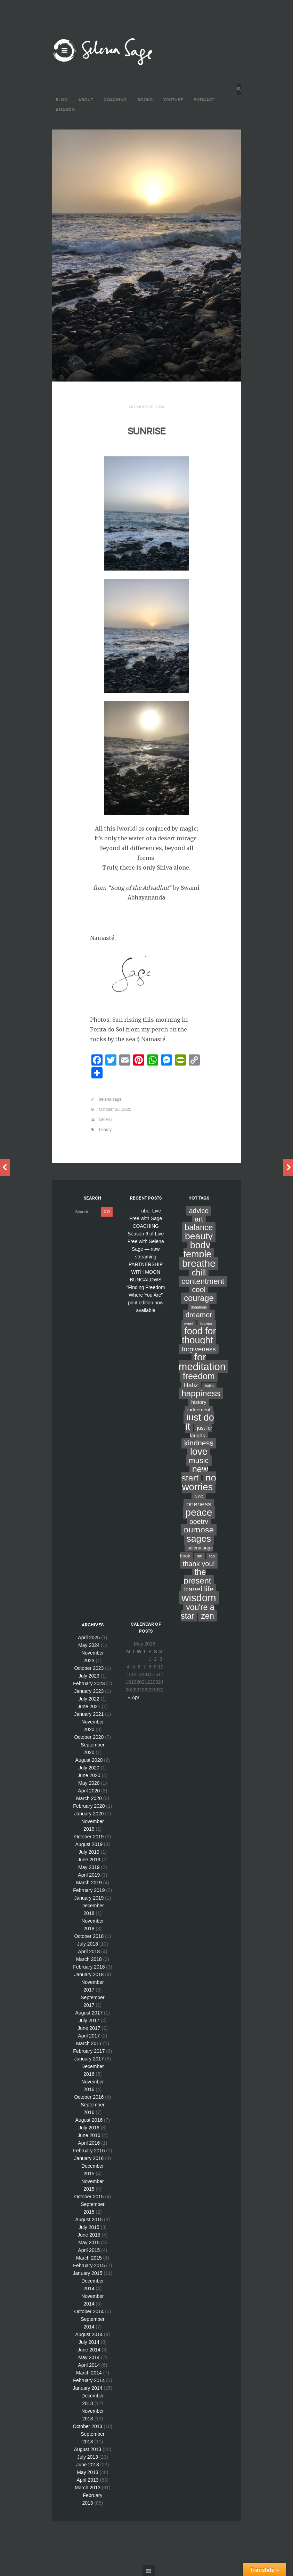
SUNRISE (146, 430)
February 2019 (89, 1890)
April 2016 (89, 2143)
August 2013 (87, 2449)
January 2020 (89, 1813)
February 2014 (89, 2380)
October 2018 (89, 1936)
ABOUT (85, 99)
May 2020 (88, 1783)
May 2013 (87, 2472)
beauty (105, 1129)
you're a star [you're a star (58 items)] (197, 1611)
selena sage (110, 1099)
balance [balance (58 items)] (199, 1227)
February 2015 (89, 2265)
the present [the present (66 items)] (197, 1576)
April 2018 (89, 1951)
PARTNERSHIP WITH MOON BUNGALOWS (146, 1272)
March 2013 (87, 2487)
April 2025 (89, 1637)
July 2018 (87, 1944)
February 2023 (89, 1683)
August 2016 (89, 2120)
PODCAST (204, 99)
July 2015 (89, 2227)
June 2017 (89, 2028)
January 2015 (88, 2273)
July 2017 (89, 2020)
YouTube (173, 99)
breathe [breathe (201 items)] (198, 1263)
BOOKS (145, 99)
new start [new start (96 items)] (194, 1473)
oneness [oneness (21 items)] (198, 1504)
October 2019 (89, 1836)
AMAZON (65, 109)
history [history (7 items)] (198, 1402)
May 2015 (88, 2242)
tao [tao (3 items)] (212, 1556)
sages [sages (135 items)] (199, 1538)
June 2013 (87, 2464)
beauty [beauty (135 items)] (199, 1236)
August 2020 (89, 1760)
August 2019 (89, 1844)
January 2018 (89, 1974)
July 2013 (87, 2457)
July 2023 (89, 1676)
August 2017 (89, 2013)
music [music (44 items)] (199, 1460)
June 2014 (89, 2350)
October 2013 (88, 2426)
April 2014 (89, 2365)
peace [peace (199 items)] (199, 1512)
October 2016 (89, 2097)
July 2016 (89, 2127)
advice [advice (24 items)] (199, 1211)
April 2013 (87, 2480)
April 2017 (89, 2036)
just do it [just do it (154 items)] (199, 1422)
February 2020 (89, 1806)
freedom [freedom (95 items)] (199, 1376)
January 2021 (89, 1714)
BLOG (62, 99)
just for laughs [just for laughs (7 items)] (201, 1431)
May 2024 (88, 1645)
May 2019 (88, 1867)
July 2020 (89, 1767)
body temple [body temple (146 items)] (198, 1249)
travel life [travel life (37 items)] (198, 1589)
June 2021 (89, 1706)
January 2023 (89, 1691)
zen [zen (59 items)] (207, 1615)
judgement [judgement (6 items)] (198, 1410)
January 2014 (88, 2388)
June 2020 (89, 1775)
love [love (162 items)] (198, 1451)
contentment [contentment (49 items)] (202, 1281)
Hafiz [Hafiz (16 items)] (191, 1385)
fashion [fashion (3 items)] (206, 1323)
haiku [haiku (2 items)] (209, 1386)
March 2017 (89, 2043)
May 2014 (88, 2357)
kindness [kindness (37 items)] (198, 1443)
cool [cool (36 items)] (199, 1290)
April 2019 (89, 1875)
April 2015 (89, 2250)
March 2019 (89, 1882)
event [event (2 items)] (188, 1323)
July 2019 (89, 1852)
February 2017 (89, 2051)
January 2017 (89, 2058)
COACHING (115, 99)
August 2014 (89, 2334)
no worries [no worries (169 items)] (199, 1482)
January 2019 (89, 1898)
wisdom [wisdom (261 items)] (198, 1597)
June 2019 (89, 1859)
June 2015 (89, 2235)
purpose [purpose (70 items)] (199, 1529)
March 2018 (89, 1959)
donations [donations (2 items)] (199, 1307)
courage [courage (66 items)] (198, 1298)
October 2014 (89, 2311)
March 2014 (89, 2372)
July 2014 (89, 2342)
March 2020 (89, 1798)
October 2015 (89, 2196)
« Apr (133, 1697)
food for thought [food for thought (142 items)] (199, 1335)
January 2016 (89, 2158)
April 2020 (89, 1790)
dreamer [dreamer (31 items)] (199, 1315)
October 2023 (89, 1668)
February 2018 (89, 1967)
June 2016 (89, 2135)
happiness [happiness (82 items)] (200, 1393)
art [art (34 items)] (199, 1219)
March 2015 (89, 2258)
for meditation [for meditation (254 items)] (202, 1362)
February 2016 (89, 2150)
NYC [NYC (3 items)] (198, 1496)
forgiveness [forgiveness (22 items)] (199, 1349)
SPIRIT (106, 1119)
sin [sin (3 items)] (199, 1556)
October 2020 (89, 1737)
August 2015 (89, 2219)
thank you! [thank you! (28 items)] (199, 1564)
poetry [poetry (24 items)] (198, 1521)
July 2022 (89, 1699)
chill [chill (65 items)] (199, 1272)
